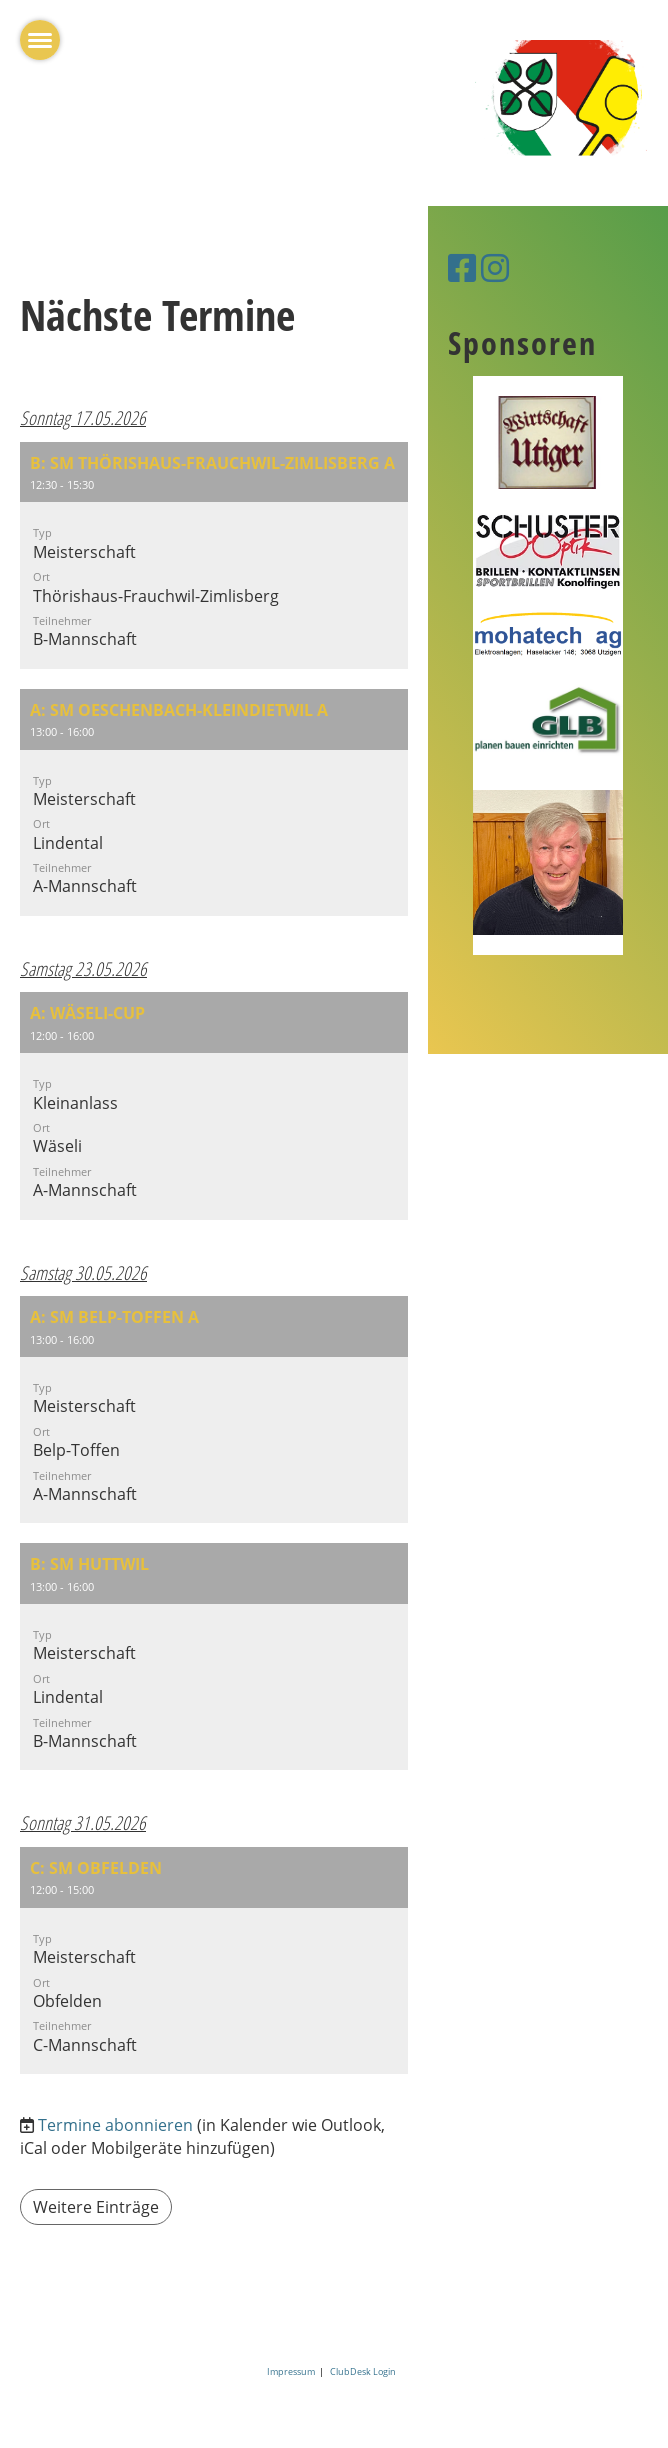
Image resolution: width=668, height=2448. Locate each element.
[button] (214, 555)
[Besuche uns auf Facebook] (462, 267)
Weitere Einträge (96, 2207)
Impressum (293, 2371)
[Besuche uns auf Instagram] (495, 267)
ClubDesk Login (363, 2371)
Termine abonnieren (115, 2125)
